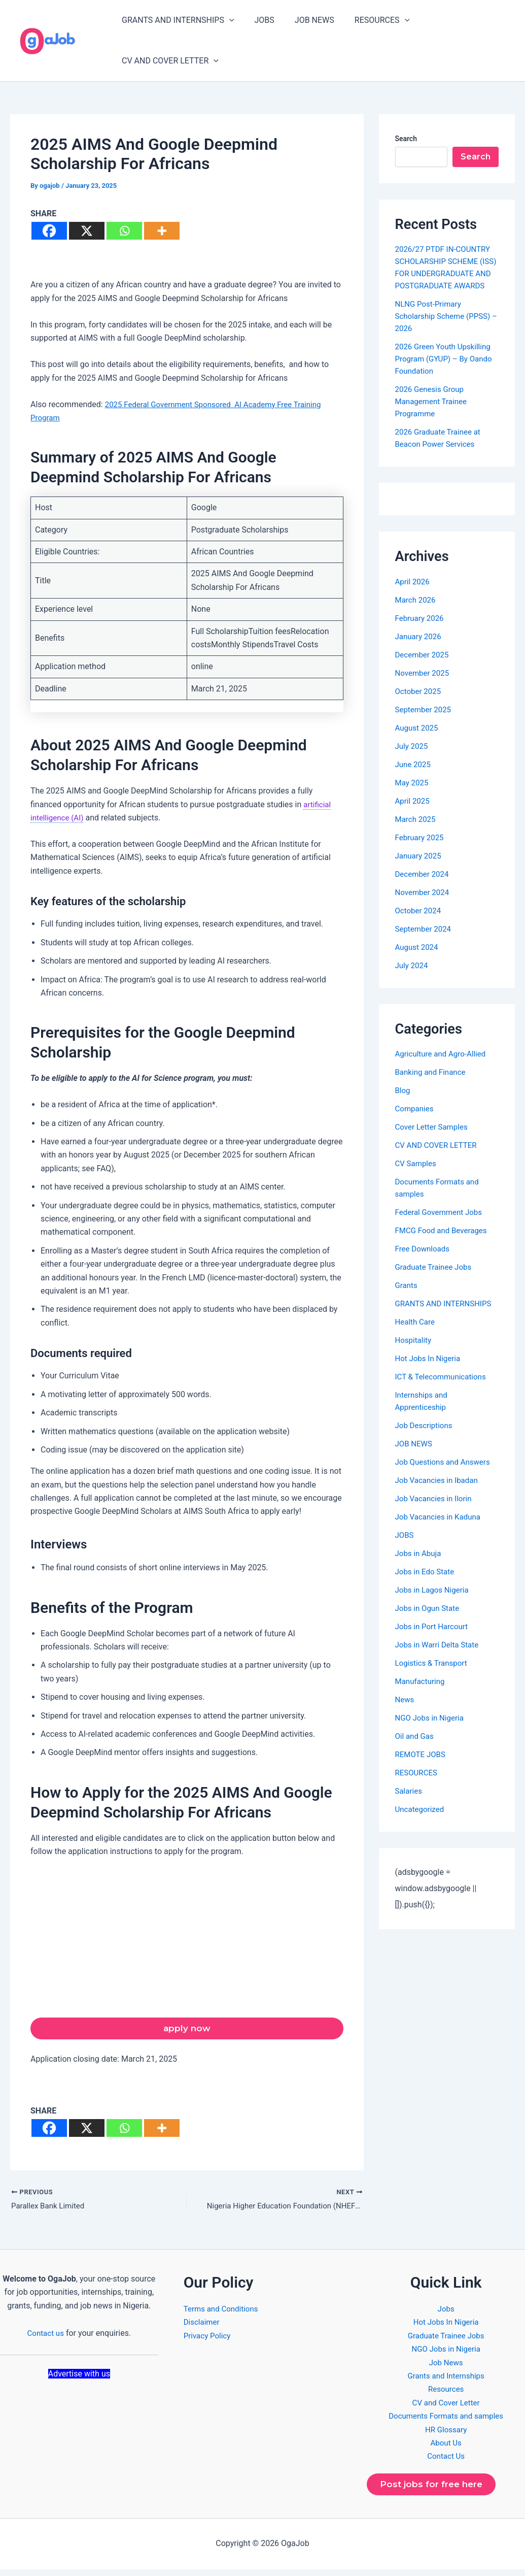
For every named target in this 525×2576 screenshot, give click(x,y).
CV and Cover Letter (446, 2407)
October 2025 (419, 703)
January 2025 (419, 868)
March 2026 (416, 612)
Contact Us (446, 2460)
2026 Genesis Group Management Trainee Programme (433, 414)
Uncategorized (421, 1821)
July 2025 (412, 758)
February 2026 (421, 630)
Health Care (416, 1334)
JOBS (258, 20)
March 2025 (416, 831)
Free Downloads (424, 1261)
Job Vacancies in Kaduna (440, 1529)
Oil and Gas (415, 1748)
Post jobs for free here (435, 2489)
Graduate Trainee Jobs (435, 1279)
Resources (446, 2393)
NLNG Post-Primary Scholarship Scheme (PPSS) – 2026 (446, 328)
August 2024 (418, 959)
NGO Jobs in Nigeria (431, 1730)
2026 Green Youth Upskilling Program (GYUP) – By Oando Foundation (446, 371)
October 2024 (419, 923)
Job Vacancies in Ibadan (439, 1492)
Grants (407, 1297)
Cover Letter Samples (433, 1139)
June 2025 (414, 776)
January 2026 (419, 648)
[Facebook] (49, 231)
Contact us (45, 2337)
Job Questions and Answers (445, 1474)
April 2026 (413, 594)
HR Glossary (446, 2433)
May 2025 (413, 795)
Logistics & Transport (433, 1675)
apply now (186, 2029)
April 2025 (413, 813)
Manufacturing (421, 1693)
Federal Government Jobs (441, 1224)
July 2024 (412, 977)
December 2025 (423, 667)
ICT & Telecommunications (443, 1389)
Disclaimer (203, 2326)
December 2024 (423, 886)
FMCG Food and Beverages (444, 1242)
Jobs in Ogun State (429, 1620)
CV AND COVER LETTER (168, 61)
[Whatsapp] (124, 231)
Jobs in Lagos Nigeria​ (434, 1602)
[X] (86, 231)
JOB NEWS (304, 20)
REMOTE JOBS (422, 1766)
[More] (162, 231)
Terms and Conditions (223, 2313)
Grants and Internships (446, 2380)
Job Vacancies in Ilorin (436, 1510)
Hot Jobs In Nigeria (430, 1370)
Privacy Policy (209, 2339)
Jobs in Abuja (419, 1565)
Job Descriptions (425, 1437)
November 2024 (423, 904)
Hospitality (414, 1352)
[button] (227, 20)
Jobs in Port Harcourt (434, 1638)
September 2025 (425, 721)
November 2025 (423, 685)
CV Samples (417, 1175)
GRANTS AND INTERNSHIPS (176, 20)
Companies (415, 1121)
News (405, 1711)
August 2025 (418, 740)
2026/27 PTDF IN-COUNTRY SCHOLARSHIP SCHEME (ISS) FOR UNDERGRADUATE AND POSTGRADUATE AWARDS (446, 273)
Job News (446, 2366)
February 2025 (421, 849)
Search (406, 139)
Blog (403, 1102)
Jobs (446, 2313)
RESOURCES (367, 20)
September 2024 (425, 941)
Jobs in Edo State (426, 1584)
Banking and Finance (432, 1084)
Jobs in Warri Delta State (439, 1657)
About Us (446, 2447)
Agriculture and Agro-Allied (443, 1066)
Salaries (409, 1803)
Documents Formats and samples (446, 2420)
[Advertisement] (186, 1942)
